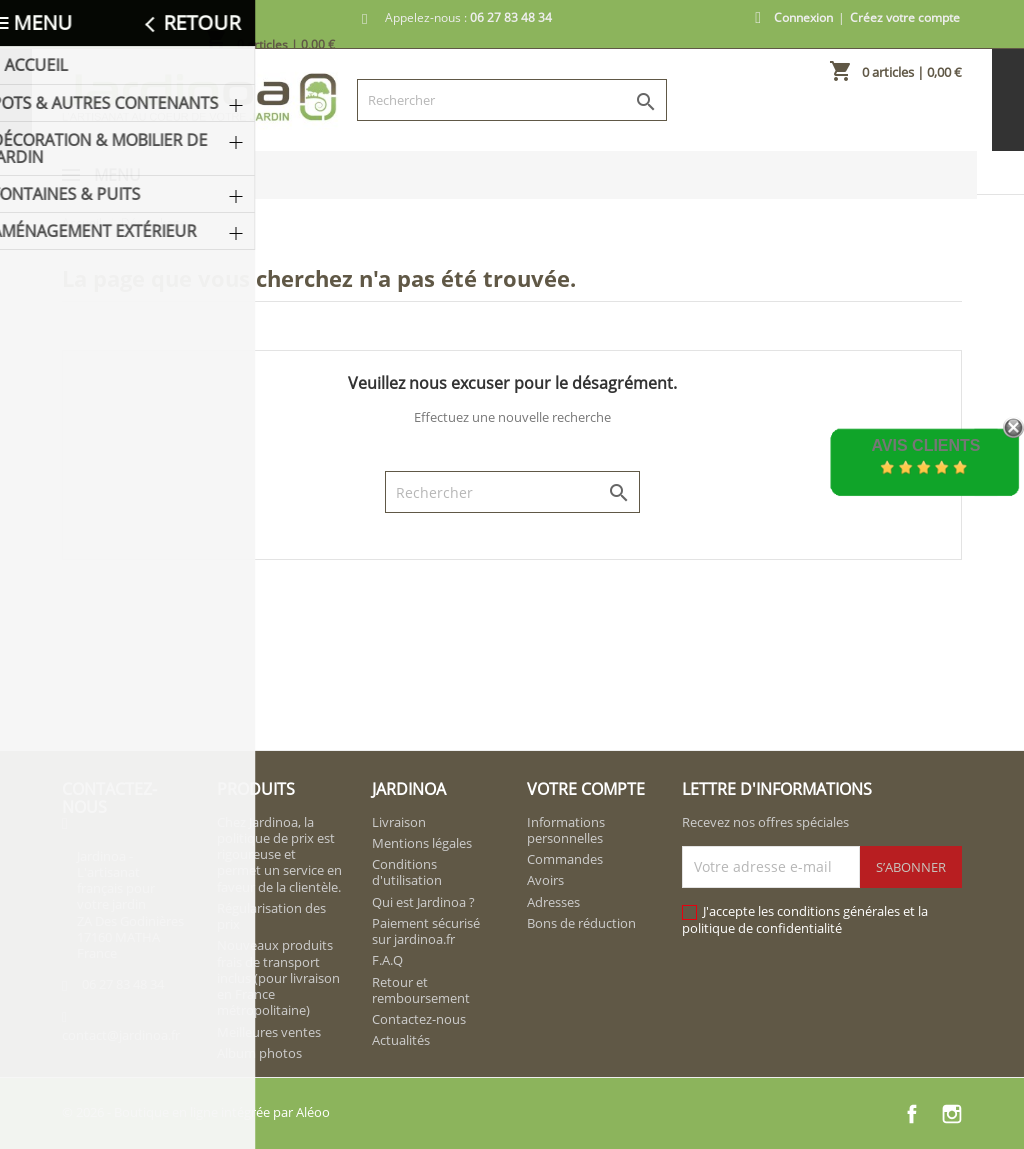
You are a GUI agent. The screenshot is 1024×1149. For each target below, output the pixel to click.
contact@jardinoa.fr (121, 1035)
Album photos (259, 1053)
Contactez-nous (419, 1019)
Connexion (803, 17)
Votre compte (586, 789)
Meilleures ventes (269, 1032)
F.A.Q (387, 960)
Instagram (952, 1114)
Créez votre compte (905, 17)
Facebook (912, 1114)
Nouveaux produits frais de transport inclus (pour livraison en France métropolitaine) (278, 977)
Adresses (553, 902)
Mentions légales (422, 843)
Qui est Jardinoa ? (423, 902)
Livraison (399, 822)
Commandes (565, 859)
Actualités (401, 1040)
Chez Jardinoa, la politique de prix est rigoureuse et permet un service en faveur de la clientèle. (279, 854)
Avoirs (545, 880)
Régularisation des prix (271, 916)
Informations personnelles (566, 830)
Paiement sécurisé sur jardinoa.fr (426, 931)
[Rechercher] (512, 100)
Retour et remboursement (421, 990)
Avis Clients (925, 445)
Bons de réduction (581, 923)
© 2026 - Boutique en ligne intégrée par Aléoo (196, 1112)
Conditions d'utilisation (407, 872)
